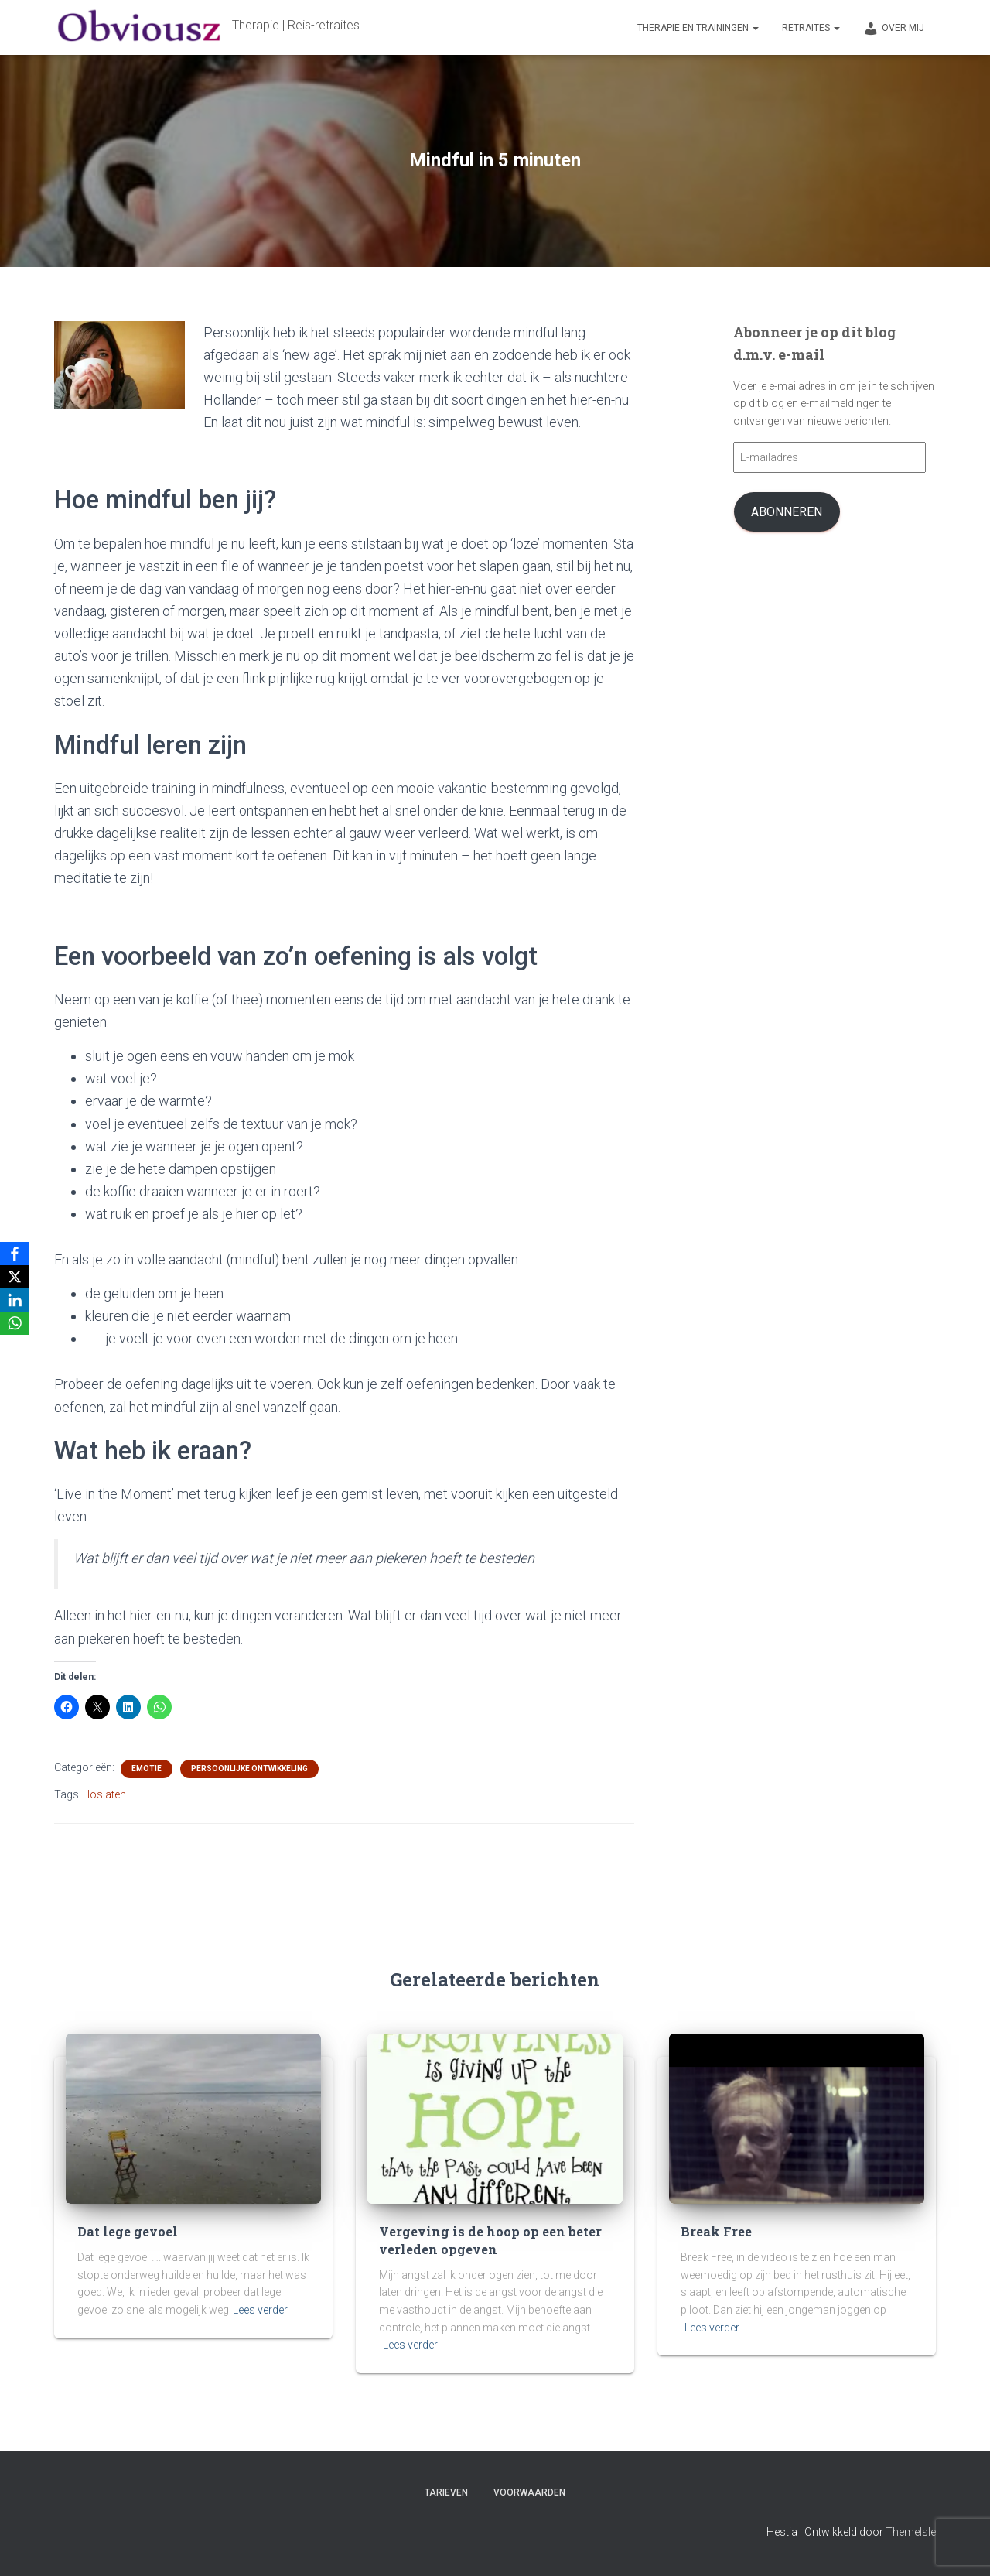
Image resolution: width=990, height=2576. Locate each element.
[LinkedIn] (14, 1300)
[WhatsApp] (14, 1323)
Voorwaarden (529, 2492)
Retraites (811, 27)
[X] (14, 1276)
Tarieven (446, 2492)
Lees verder (260, 2312)
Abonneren (786, 512)
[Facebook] (14, 1253)
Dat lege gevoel (118, 2236)
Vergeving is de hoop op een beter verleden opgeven (470, 2244)
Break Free (710, 2236)
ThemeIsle (911, 2532)
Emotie (146, 1768)
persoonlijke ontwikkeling (249, 1768)
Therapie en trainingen (698, 27)
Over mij (893, 28)
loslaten (106, 1794)
